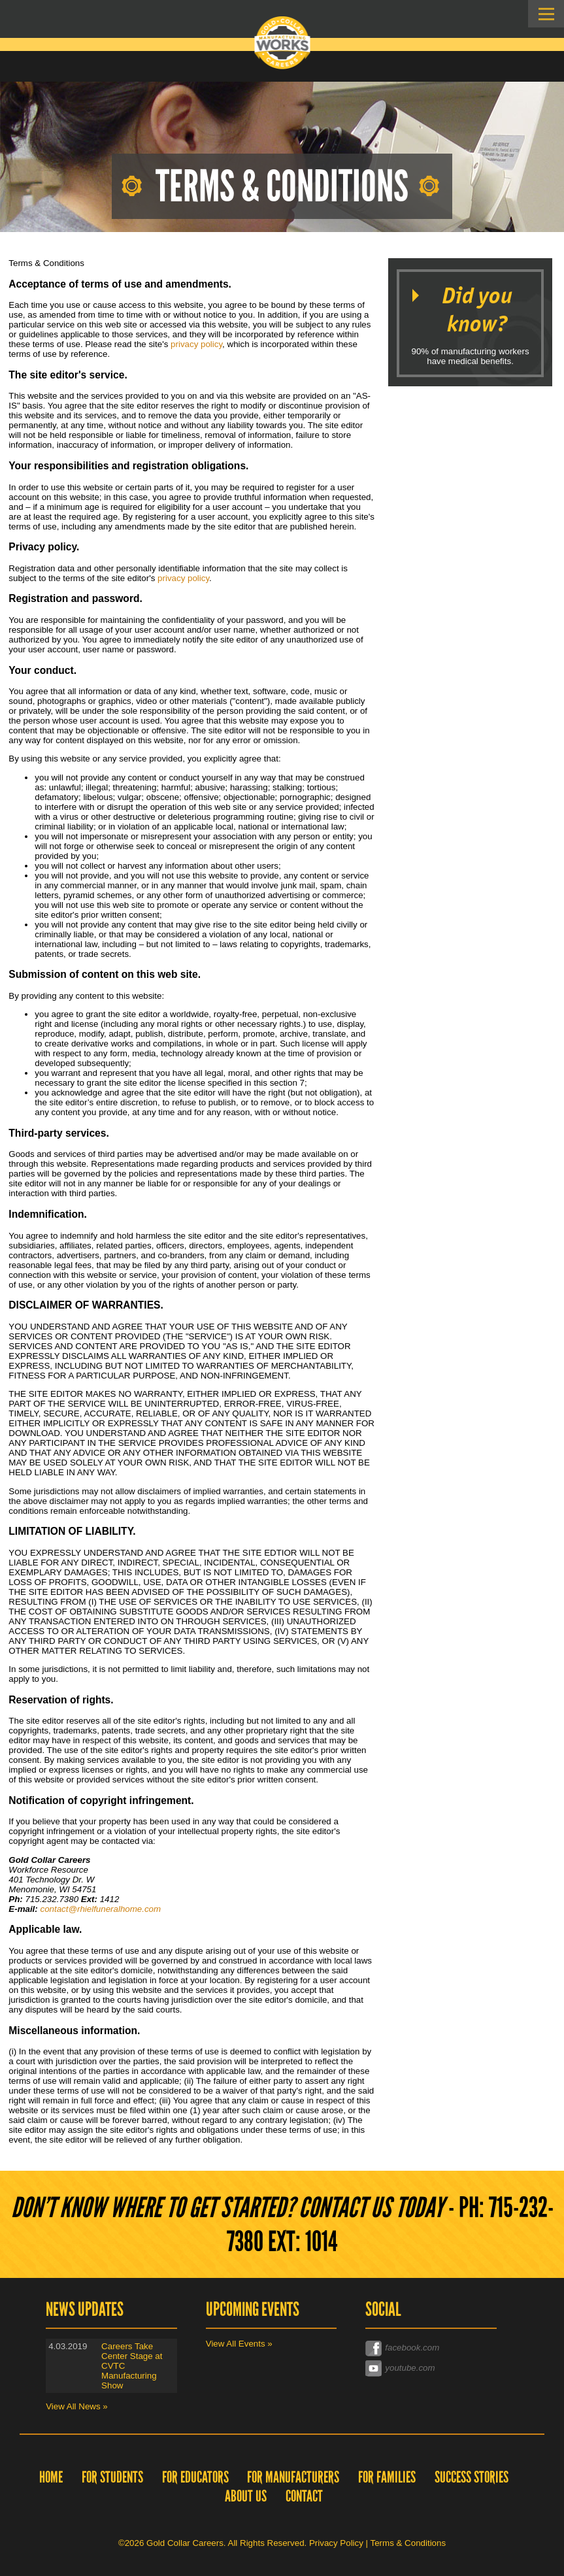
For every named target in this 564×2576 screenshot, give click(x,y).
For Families (387, 2476)
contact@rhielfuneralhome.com (100, 1909)
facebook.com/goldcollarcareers (426, 2347)
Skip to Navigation (546, 13)
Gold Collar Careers (282, 42)
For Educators (195, 2476)
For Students (112, 2476)
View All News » (77, 2406)
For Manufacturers (293, 2476)
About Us (246, 2495)
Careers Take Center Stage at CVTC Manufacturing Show (131, 2365)
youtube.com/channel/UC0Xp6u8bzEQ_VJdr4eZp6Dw (431, 2367)
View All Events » (239, 2344)
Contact (304, 2495)
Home (51, 2476)
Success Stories (471, 2476)
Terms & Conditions (408, 2543)
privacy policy (196, 344)
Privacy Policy (336, 2543)
